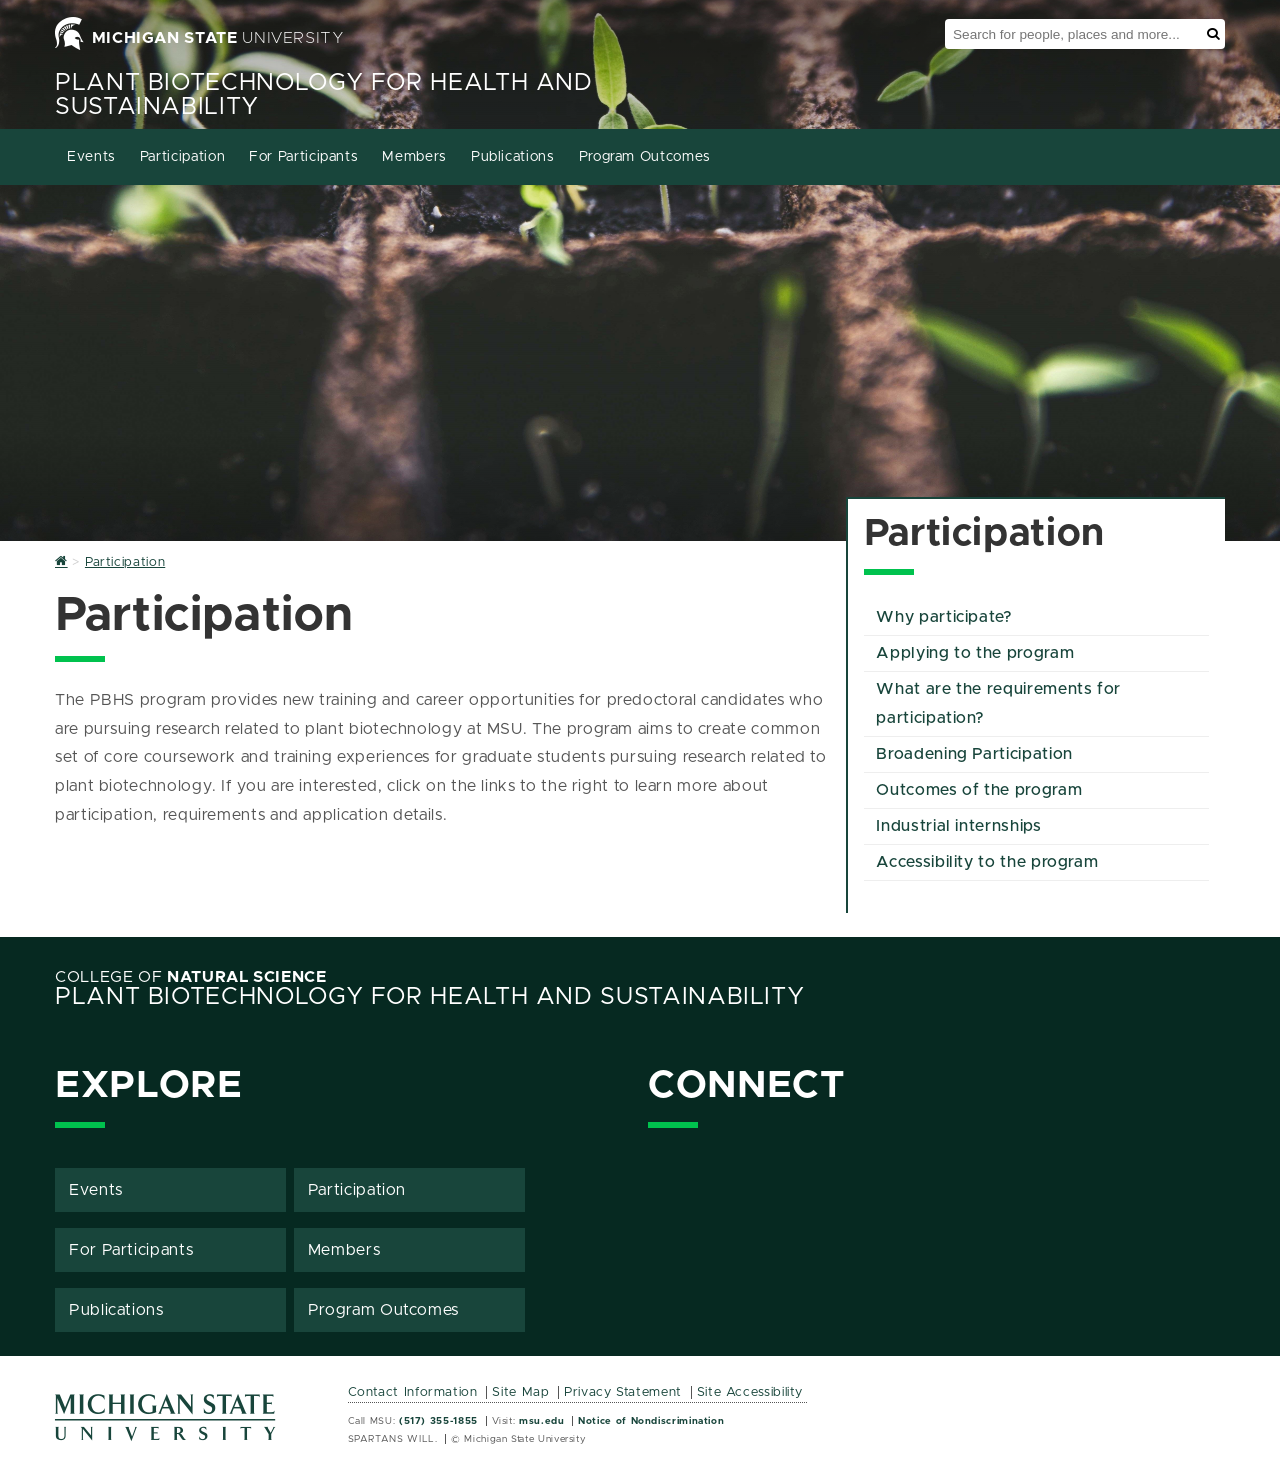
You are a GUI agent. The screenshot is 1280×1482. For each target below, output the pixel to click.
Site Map (520, 1392)
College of (191, 977)
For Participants (303, 157)
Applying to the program (975, 653)
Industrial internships (958, 826)
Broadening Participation (974, 754)
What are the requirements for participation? (998, 703)
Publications (513, 157)
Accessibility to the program (987, 862)
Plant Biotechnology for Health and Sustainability (429, 997)
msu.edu (541, 1421)
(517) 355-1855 (438, 1421)
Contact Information (413, 1392)
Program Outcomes (645, 157)
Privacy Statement (623, 1392)
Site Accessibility (750, 1392)
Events (91, 157)
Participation (182, 157)
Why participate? (944, 617)
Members (414, 157)
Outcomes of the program (979, 790)
